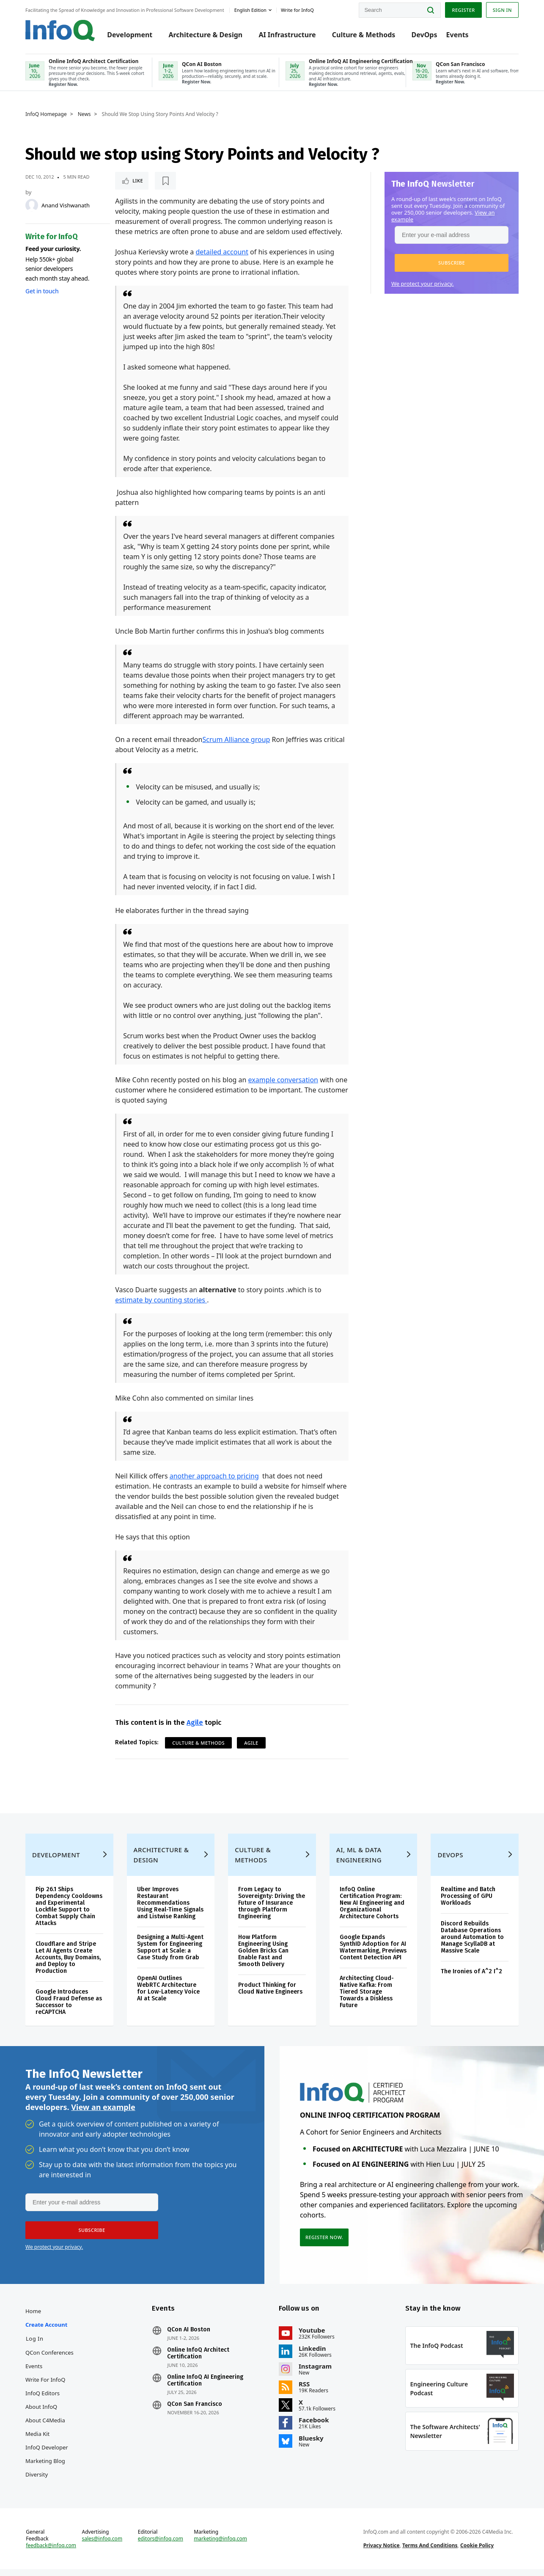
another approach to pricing (214, 1476)
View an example (103, 2114)
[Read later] (165, 181)
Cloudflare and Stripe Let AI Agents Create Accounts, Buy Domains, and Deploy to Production (68, 1964)
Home (33, 2318)
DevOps (424, 34)
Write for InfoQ (45, 2386)
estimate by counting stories (161, 1300)
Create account (46, 2331)
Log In (35, 2345)
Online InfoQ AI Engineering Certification (206, 2387)
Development (129, 34)
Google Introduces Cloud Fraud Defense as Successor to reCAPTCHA (69, 2008)
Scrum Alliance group (236, 739)
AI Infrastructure (287, 34)
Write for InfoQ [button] (297, 10)
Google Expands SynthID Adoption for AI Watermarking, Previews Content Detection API (373, 1954)
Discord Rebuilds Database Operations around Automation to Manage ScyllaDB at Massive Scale (472, 1944)
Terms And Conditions (430, 2552)
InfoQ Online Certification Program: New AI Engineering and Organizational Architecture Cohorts (372, 1909)
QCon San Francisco (195, 2411)
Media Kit (37, 2440)
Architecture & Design (205, 34)
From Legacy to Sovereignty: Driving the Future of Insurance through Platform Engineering (271, 1909)
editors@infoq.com (160, 2545)
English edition (250, 10)
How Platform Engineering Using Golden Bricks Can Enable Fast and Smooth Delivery (263, 1957)
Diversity (36, 2481)
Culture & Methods (364, 34)
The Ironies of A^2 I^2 (471, 1978)
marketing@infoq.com (220, 2545)
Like (137, 180)
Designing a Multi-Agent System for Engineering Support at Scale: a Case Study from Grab (170, 1954)
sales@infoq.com (102, 2545)
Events (457, 34)
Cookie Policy (477, 2552)
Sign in (502, 10)
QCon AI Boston (189, 2336)
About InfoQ (41, 2413)
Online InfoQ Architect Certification (199, 2360)
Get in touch (41, 291)
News (84, 114)
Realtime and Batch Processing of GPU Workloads (468, 1902)
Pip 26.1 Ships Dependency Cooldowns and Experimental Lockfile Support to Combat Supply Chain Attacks (69, 1912)
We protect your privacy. (422, 283)
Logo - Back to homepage (60, 30)
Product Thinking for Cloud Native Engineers (270, 1995)
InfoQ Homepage (46, 114)
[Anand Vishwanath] (31, 205)
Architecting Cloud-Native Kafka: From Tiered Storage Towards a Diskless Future (367, 1998)
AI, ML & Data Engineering (359, 1861)
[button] (451, 263)
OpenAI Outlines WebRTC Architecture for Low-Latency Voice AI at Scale (168, 1995)
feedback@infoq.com (51, 2552)
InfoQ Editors (42, 2400)
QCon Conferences (49, 2359)
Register (463, 10)
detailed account (221, 251)
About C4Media (45, 2427)
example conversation (283, 1079)
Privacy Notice (381, 2552)
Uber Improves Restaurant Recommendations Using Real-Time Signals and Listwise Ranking (170, 1909)
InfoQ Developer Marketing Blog (46, 2460)
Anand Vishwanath (65, 205)
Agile (195, 1722)
